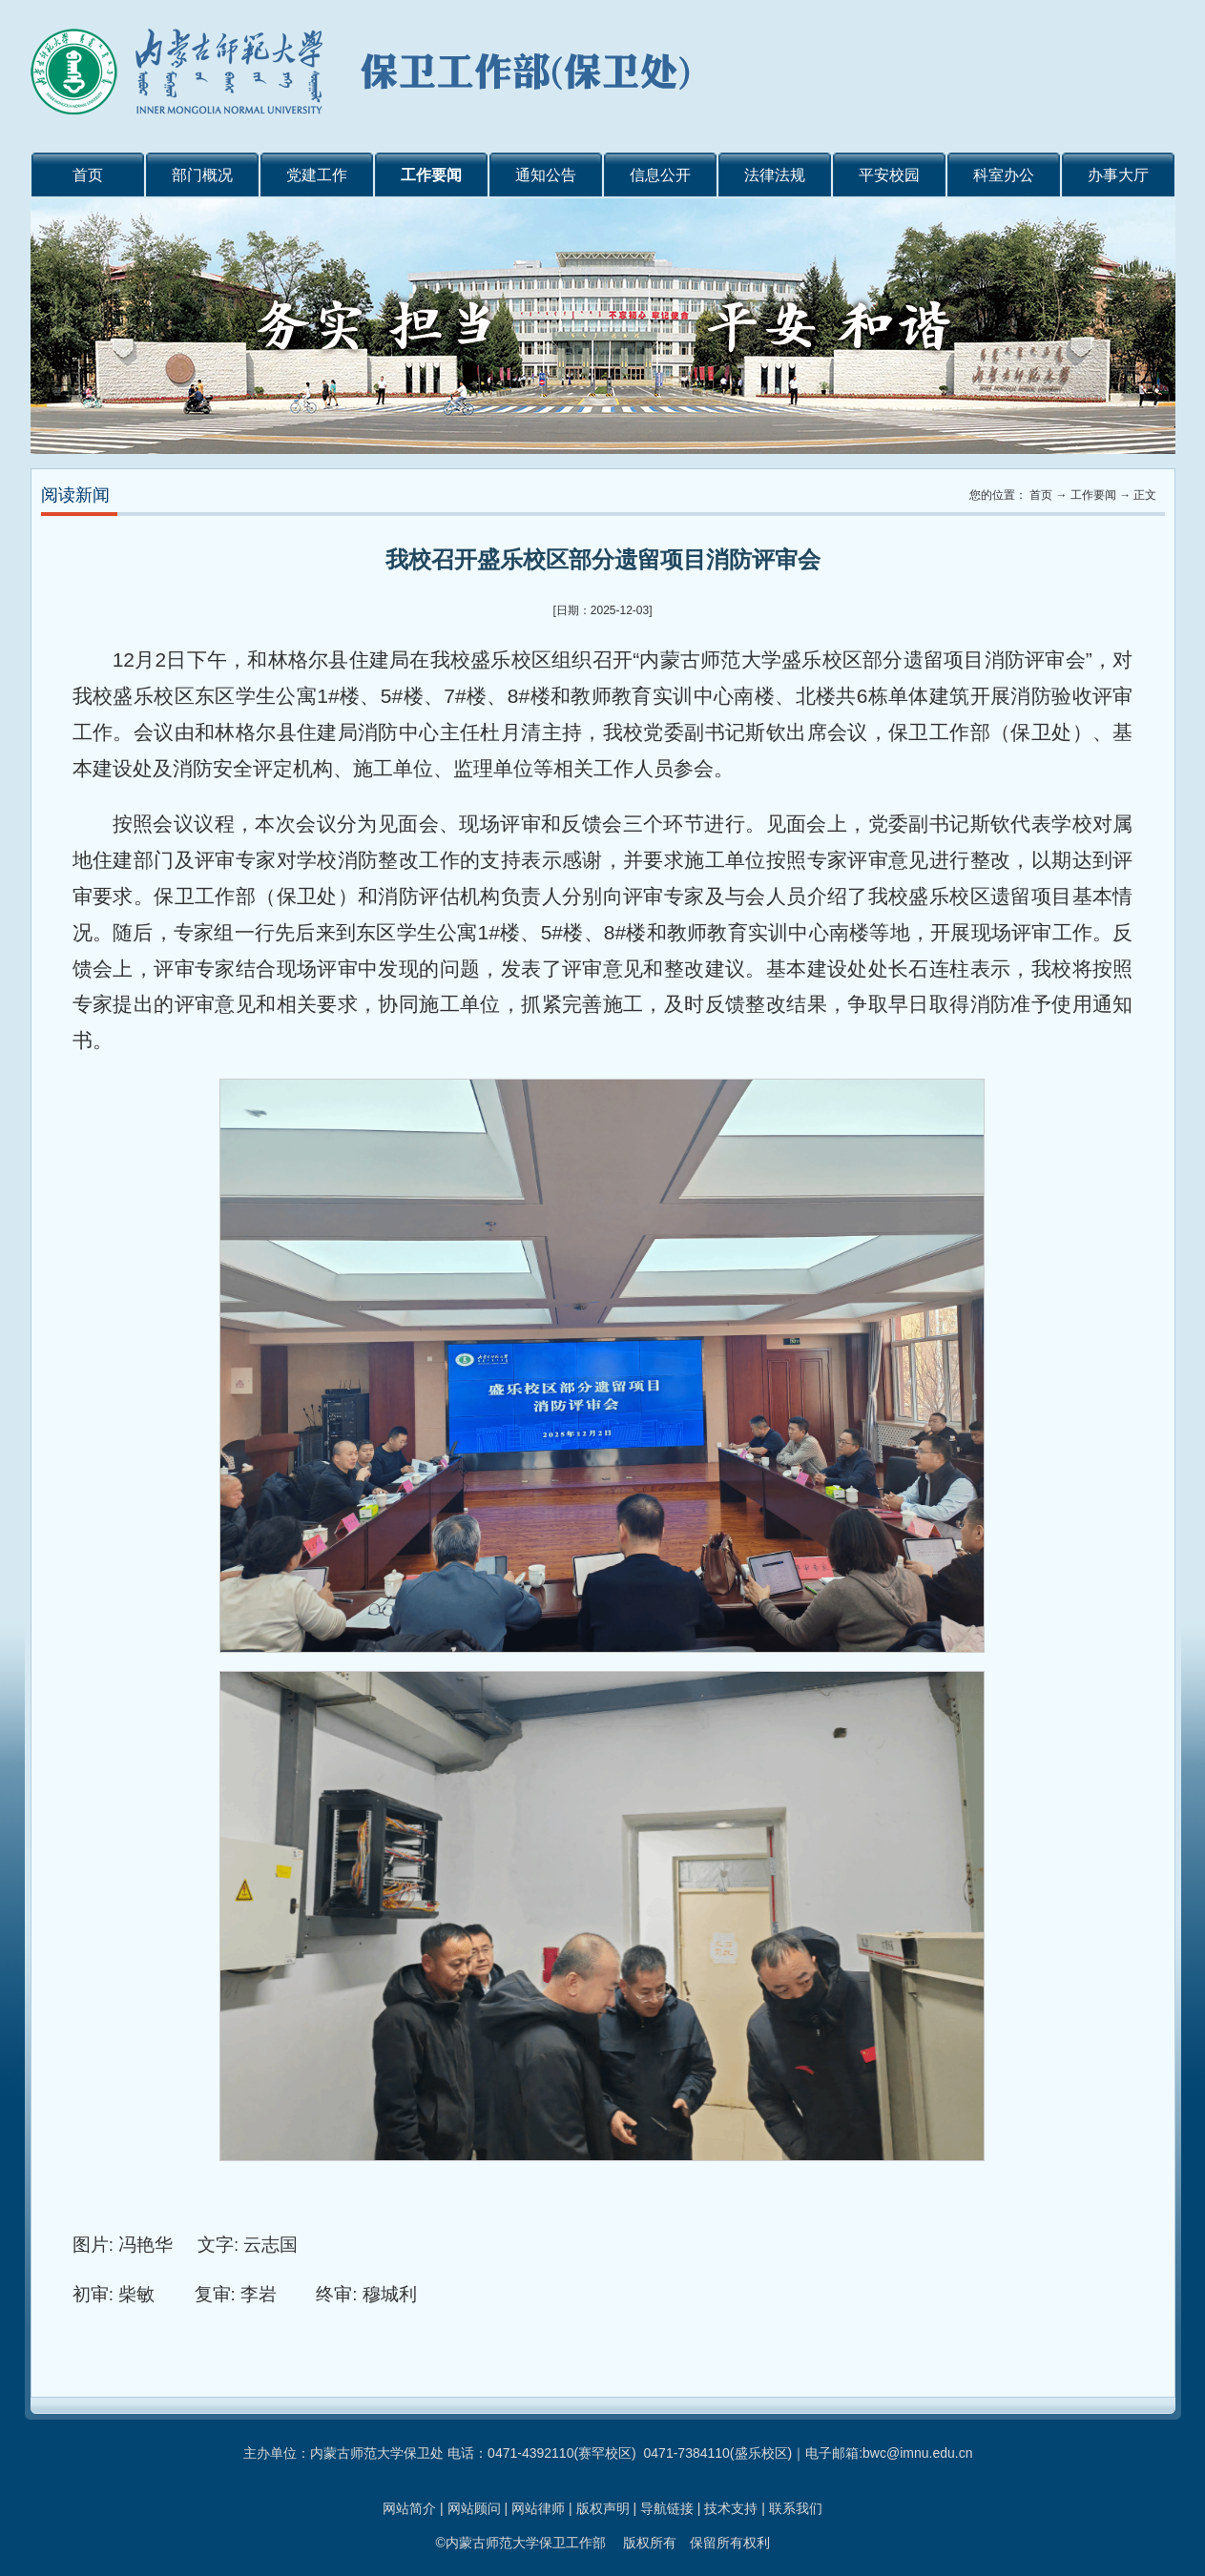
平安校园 (889, 175)
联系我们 (795, 2508)
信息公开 (660, 175)
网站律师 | (543, 2508)
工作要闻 (431, 175)
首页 (88, 175)
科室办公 (1003, 175)
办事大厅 (1118, 175)
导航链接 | (672, 2508)
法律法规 (774, 175)
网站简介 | (415, 2508)
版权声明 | (608, 2508)
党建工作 (316, 175)
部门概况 (202, 175)
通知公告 (545, 175)
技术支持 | (736, 2508)
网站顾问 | (479, 2508)
